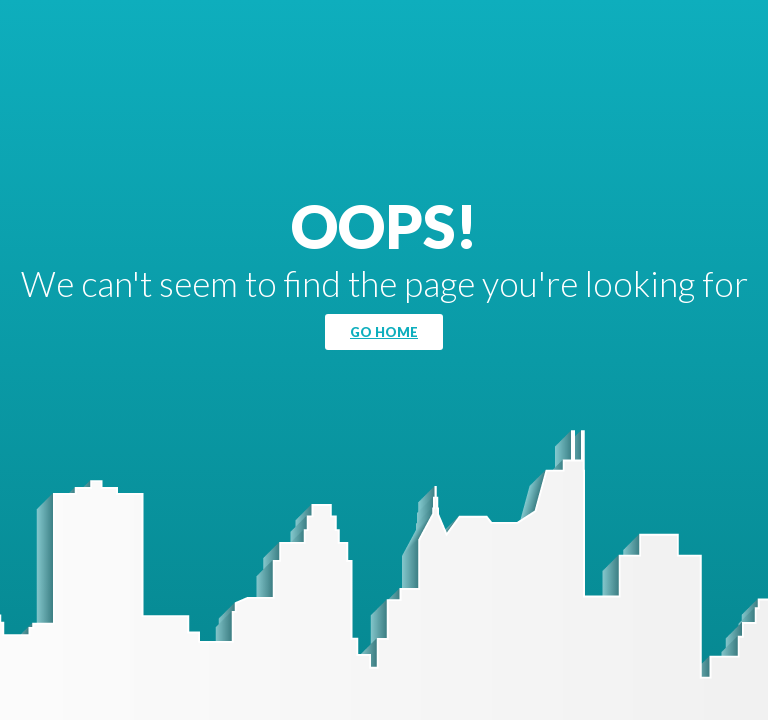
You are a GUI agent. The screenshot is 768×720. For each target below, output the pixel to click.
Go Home (384, 332)
